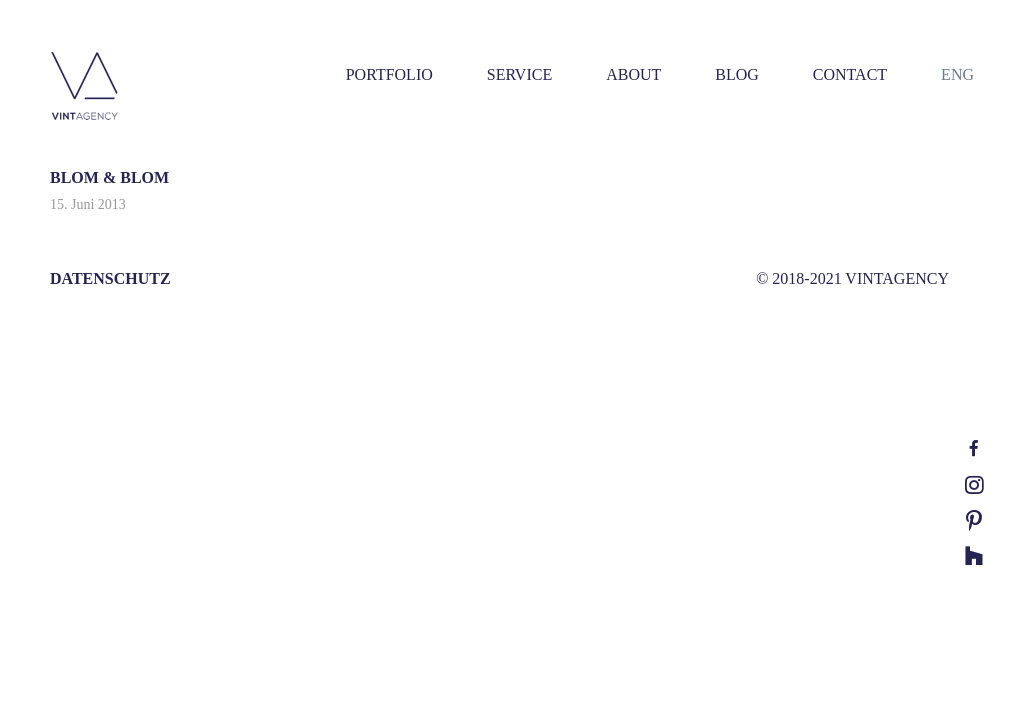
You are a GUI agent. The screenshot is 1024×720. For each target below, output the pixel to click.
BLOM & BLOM (109, 177)
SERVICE (519, 74)
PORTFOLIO (389, 74)
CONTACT (850, 74)
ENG (957, 74)
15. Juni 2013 (88, 204)
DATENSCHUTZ (110, 278)
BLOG (737, 74)
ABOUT (633, 74)
